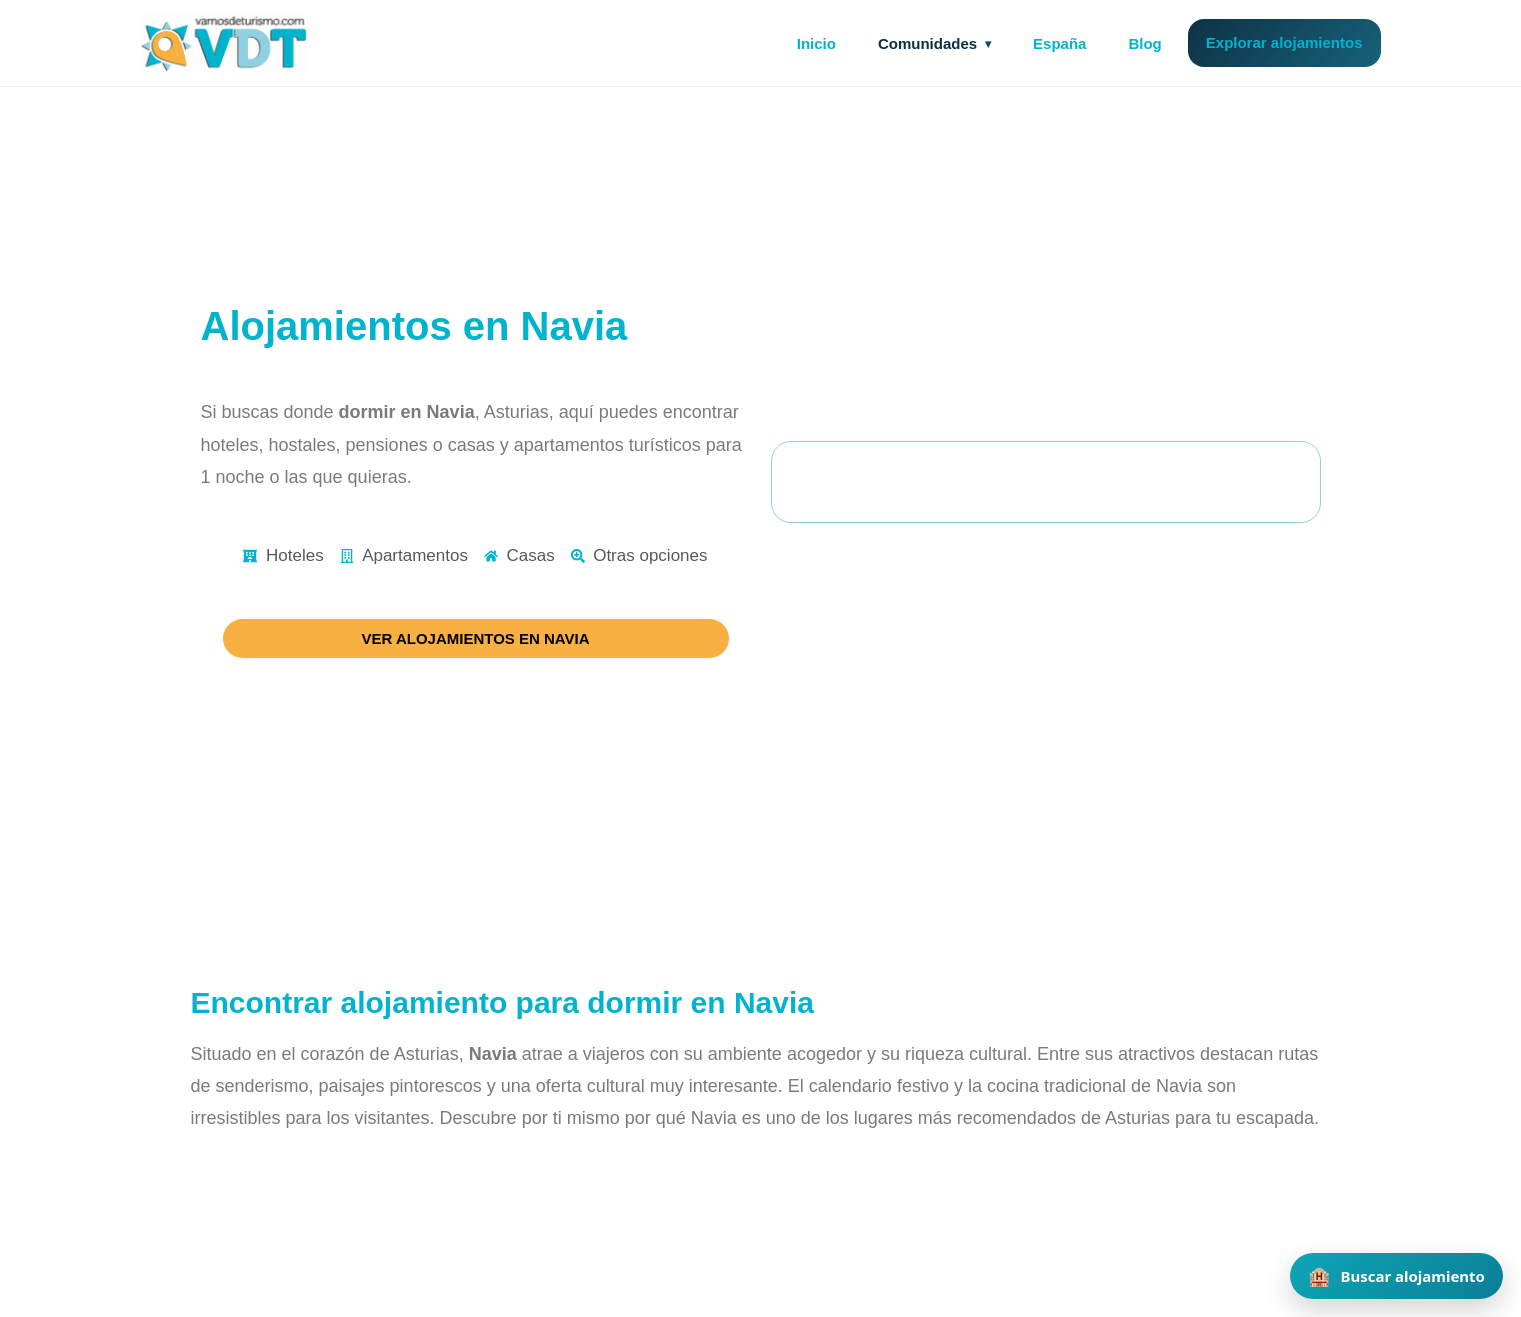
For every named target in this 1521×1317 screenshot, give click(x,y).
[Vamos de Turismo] (225, 43)
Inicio (816, 43)
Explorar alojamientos (1284, 42)
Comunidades (927, 43)
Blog (1144, 43)
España (1059, 43)
